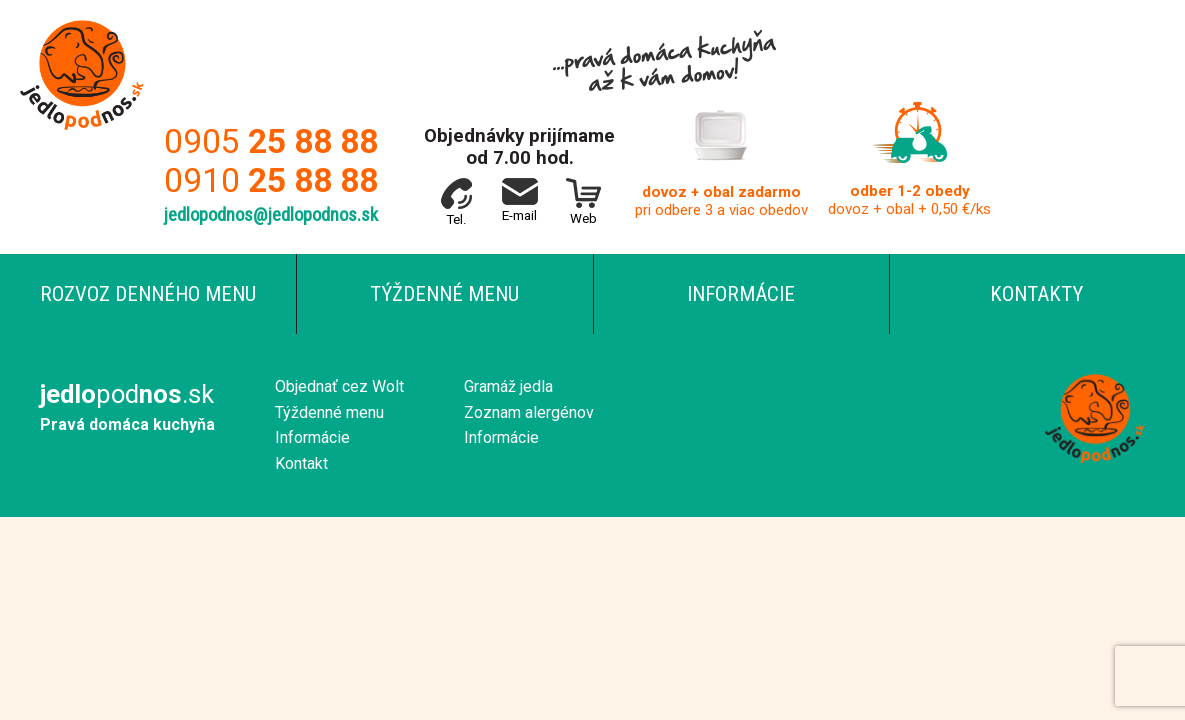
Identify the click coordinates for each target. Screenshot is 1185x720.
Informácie (741, 294)
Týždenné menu (444, 294)
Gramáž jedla (508, 386)
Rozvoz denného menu (148, 294)
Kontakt (301, 463)
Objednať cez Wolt (339, 386)
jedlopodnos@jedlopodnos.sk (271, 215)
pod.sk (127, 394)
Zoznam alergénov (529, 412)
